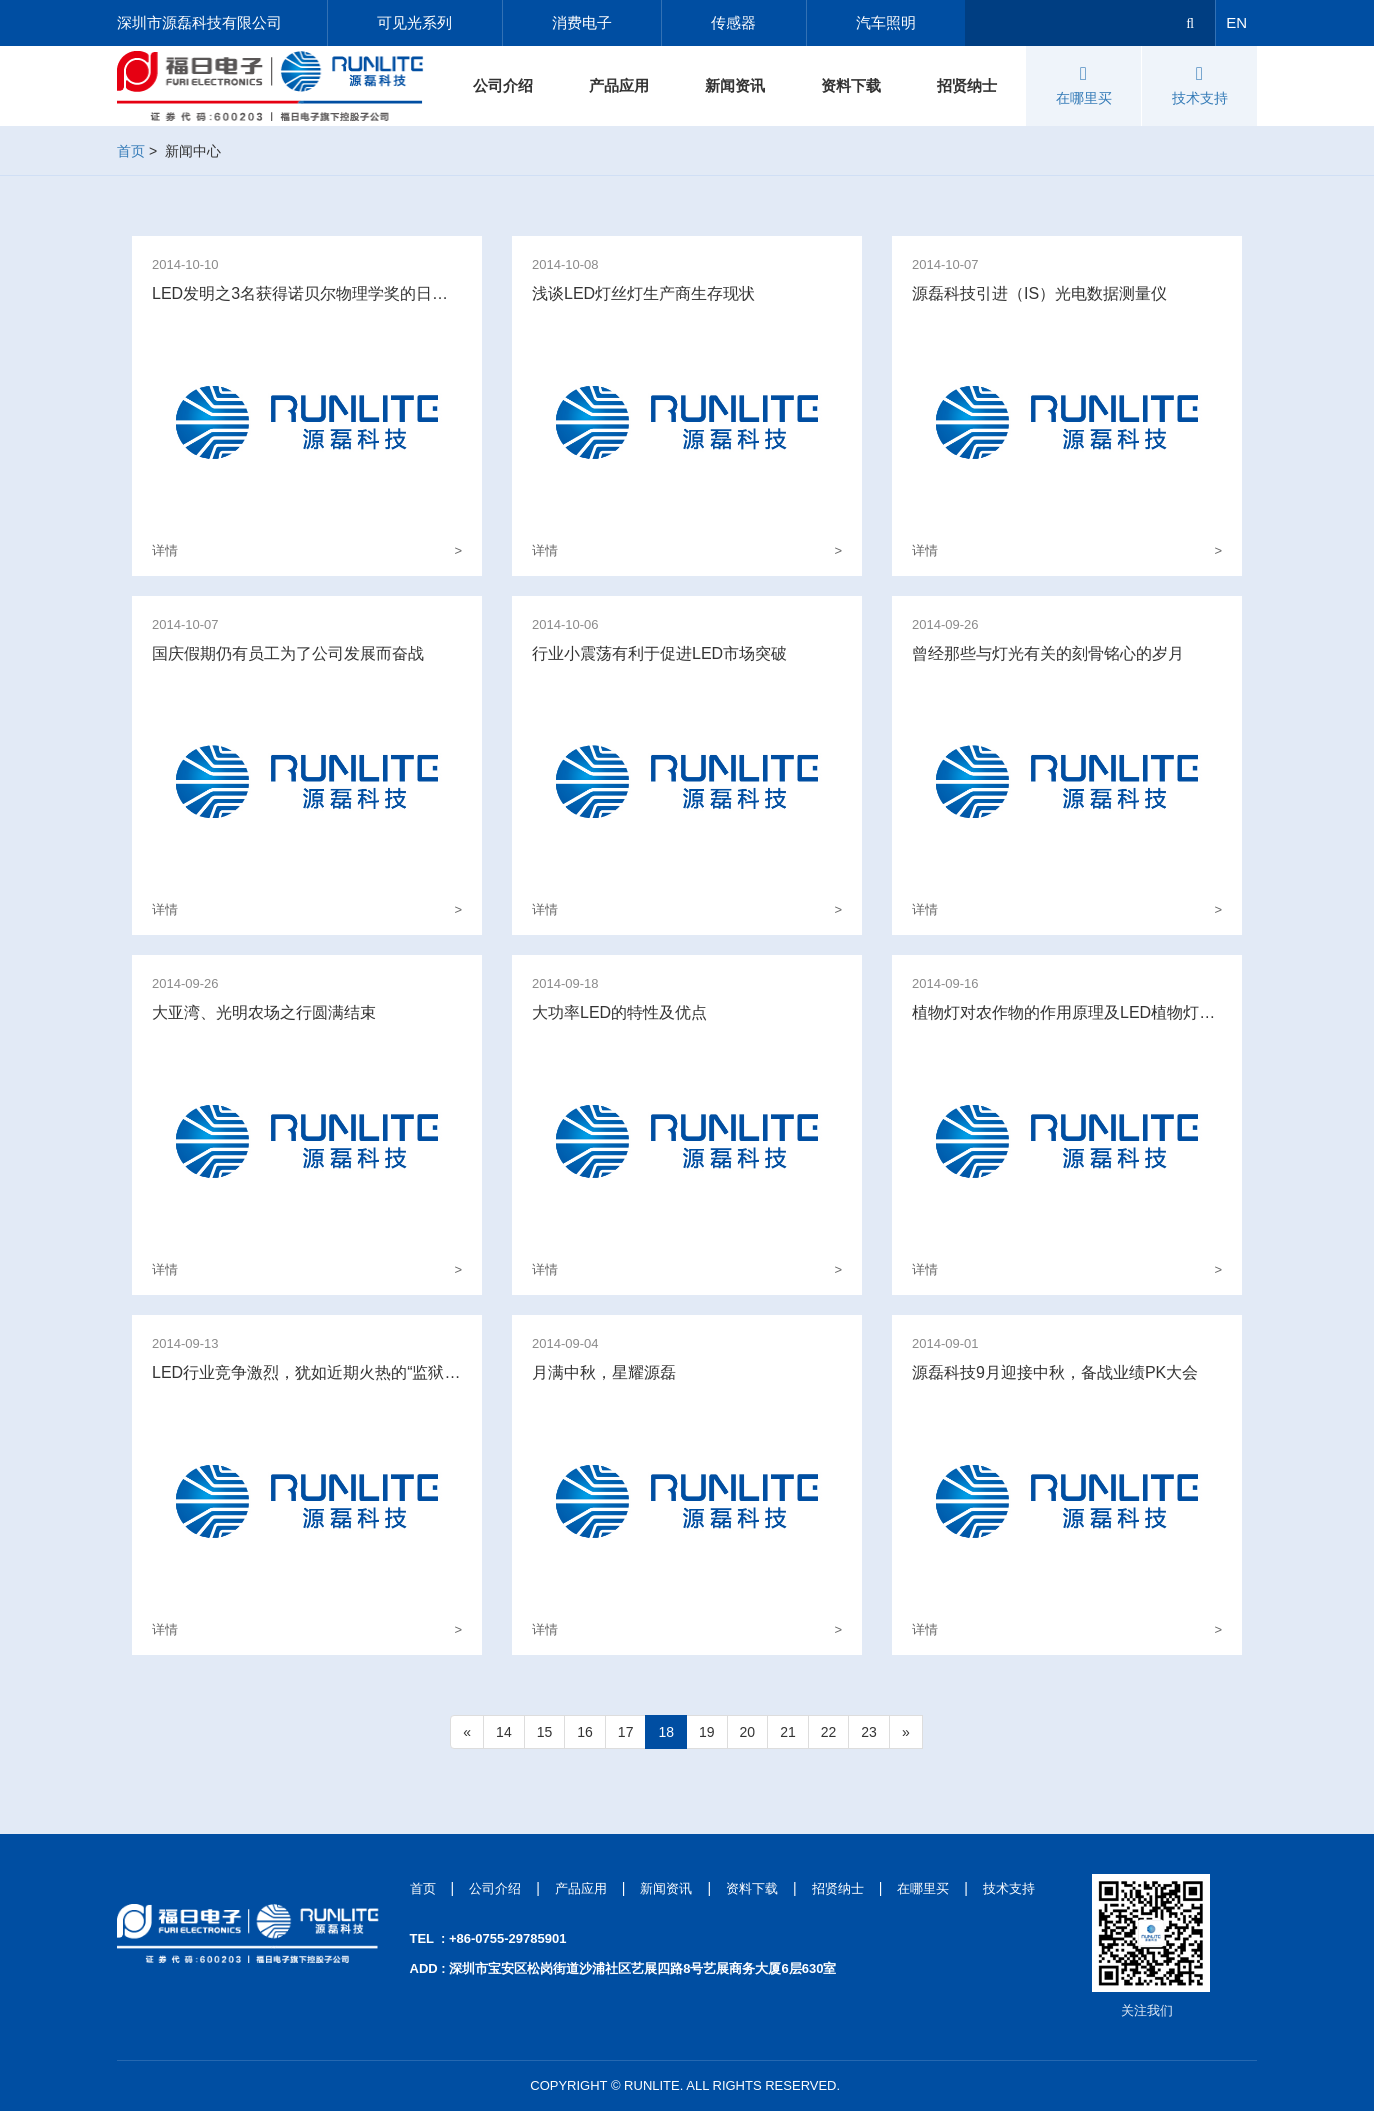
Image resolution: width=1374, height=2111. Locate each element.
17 (626, 1732)
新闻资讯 (735, 85)
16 (585, 1732)
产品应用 (619, 85)
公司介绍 (503, 85)
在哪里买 (1084, 85)
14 (504, 1732)
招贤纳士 (967, 85)
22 (829, 1732)
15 (545, 1732)
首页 (131, 151)
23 (869, 1732)
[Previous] (467, 1732)
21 (788, 1732)
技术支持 (1200, 85)
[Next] (906, 1732)
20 (748, 1732)
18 (666, 1732)
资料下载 (851, 85)
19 (707, 1732)
